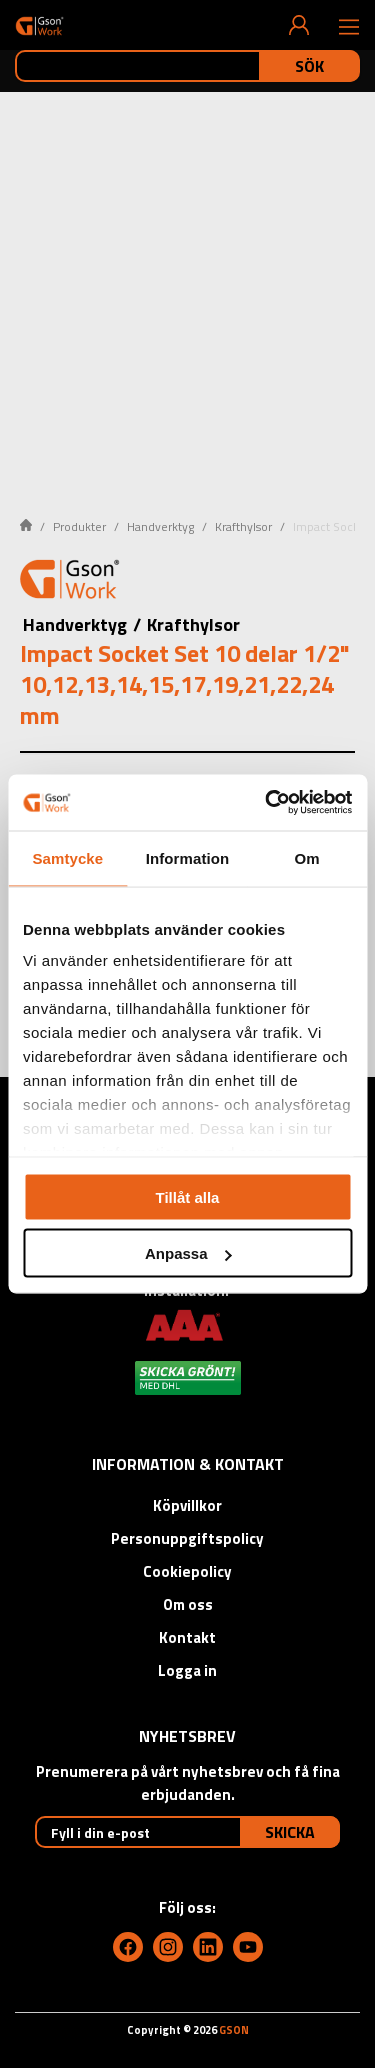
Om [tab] (307, 857)
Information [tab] (188, 857)
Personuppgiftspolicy (187, 1538)
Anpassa (188, 1253)
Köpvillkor (187, 1505)
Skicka (290, 1832)
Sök (309, 66)
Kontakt (187, 1637)
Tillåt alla (188, 1196)
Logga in (187, 1670)
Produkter (79, 526)
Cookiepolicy (187, 1571)
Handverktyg (160, 526)
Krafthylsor (243, 526)
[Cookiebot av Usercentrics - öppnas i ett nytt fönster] (267, 803)
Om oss (188, 1604)
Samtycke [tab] (67, 857)
